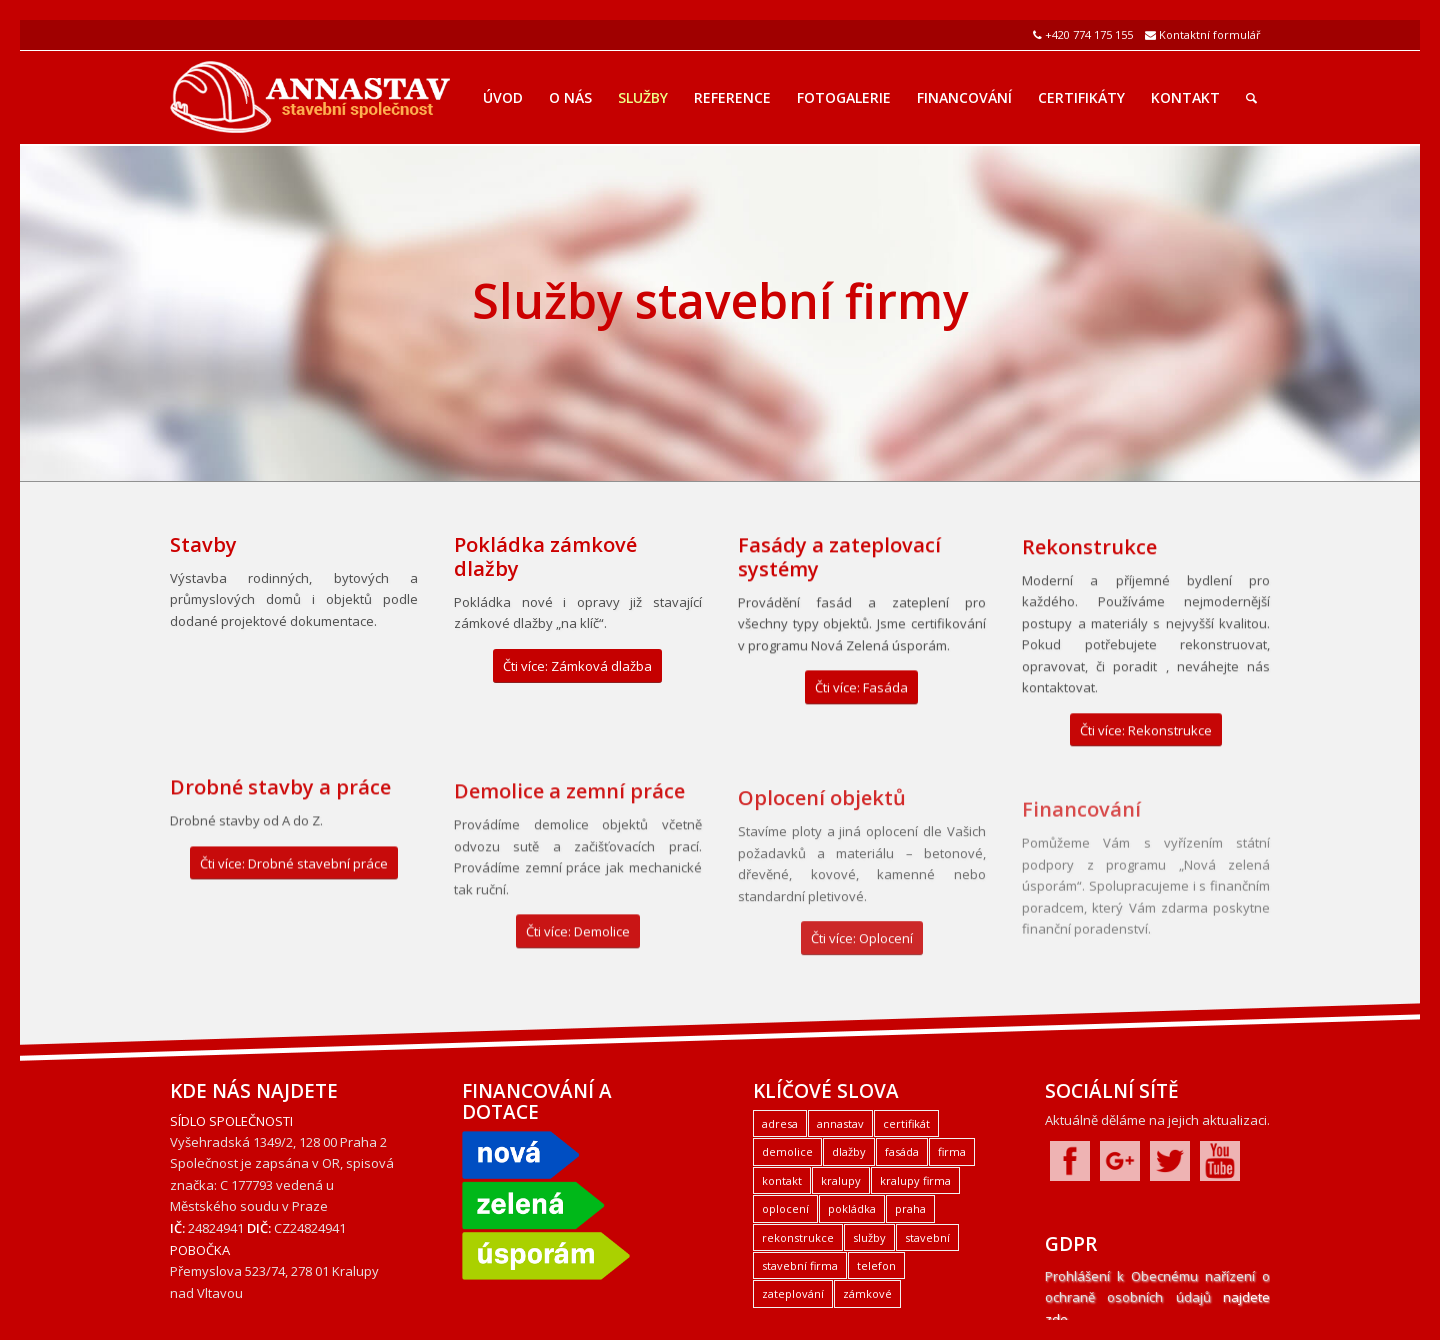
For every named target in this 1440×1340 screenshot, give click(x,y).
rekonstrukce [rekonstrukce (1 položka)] (798, 1237)
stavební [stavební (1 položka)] (927, 1237)
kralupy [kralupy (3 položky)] (841, 1180)
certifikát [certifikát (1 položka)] (906, 1123)
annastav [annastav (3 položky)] (840, 1123)
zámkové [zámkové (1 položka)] (867, 1293)
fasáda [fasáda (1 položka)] (902, 1151)
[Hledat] (1251, 98)
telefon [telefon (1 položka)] (876, 1265)
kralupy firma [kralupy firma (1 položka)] (915, 1180)
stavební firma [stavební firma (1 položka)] (800, 1265)
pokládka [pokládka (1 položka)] (852, 1208)
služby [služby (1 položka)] (869, 1237)
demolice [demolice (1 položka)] (787, 1151)
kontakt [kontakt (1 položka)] (782, 1180)
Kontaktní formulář (1210, 34)
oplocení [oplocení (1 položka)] (785, 1208)
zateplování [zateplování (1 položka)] (793, 1293)
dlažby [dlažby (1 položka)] (849, 1151)
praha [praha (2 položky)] (910, 1208)
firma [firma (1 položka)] (952, 1151)
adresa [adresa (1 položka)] (780, 1123)
